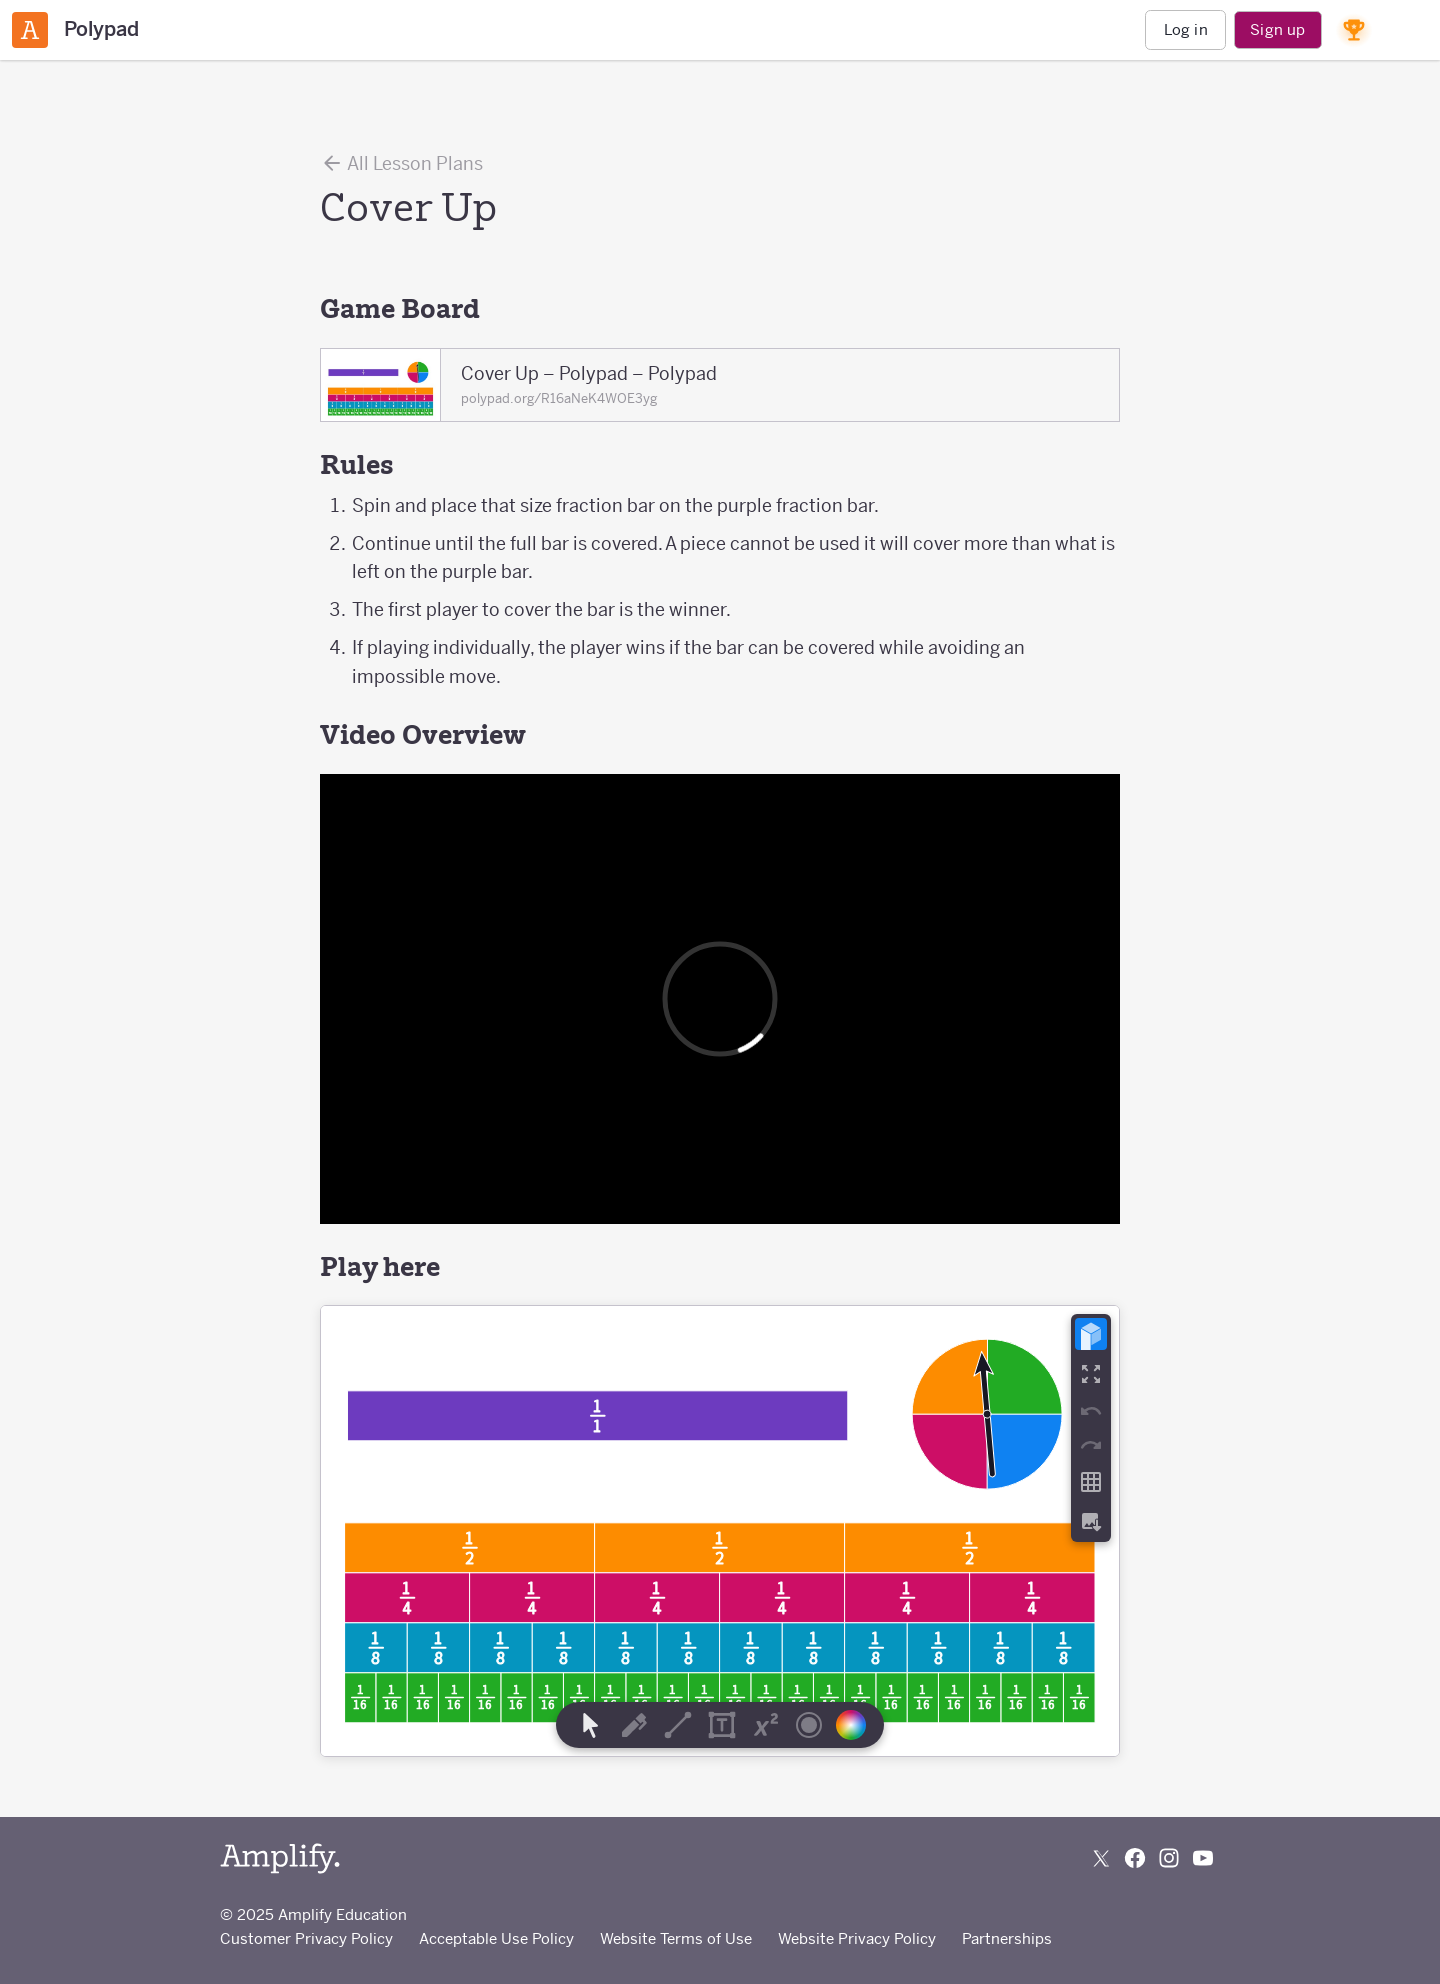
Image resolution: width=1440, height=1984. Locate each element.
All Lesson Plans (401, 163)
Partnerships (1007, 1938)
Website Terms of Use (676, 1938)
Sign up (1277, 29)
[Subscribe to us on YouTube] (1203, 1858)
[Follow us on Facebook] (1135, 1858)
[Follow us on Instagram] (1169, 1858)
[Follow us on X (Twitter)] (1101, 1858)
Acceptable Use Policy (496, 1938)
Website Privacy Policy (857, 1938)
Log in (1186, 29)
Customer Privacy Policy (306, 1938)
